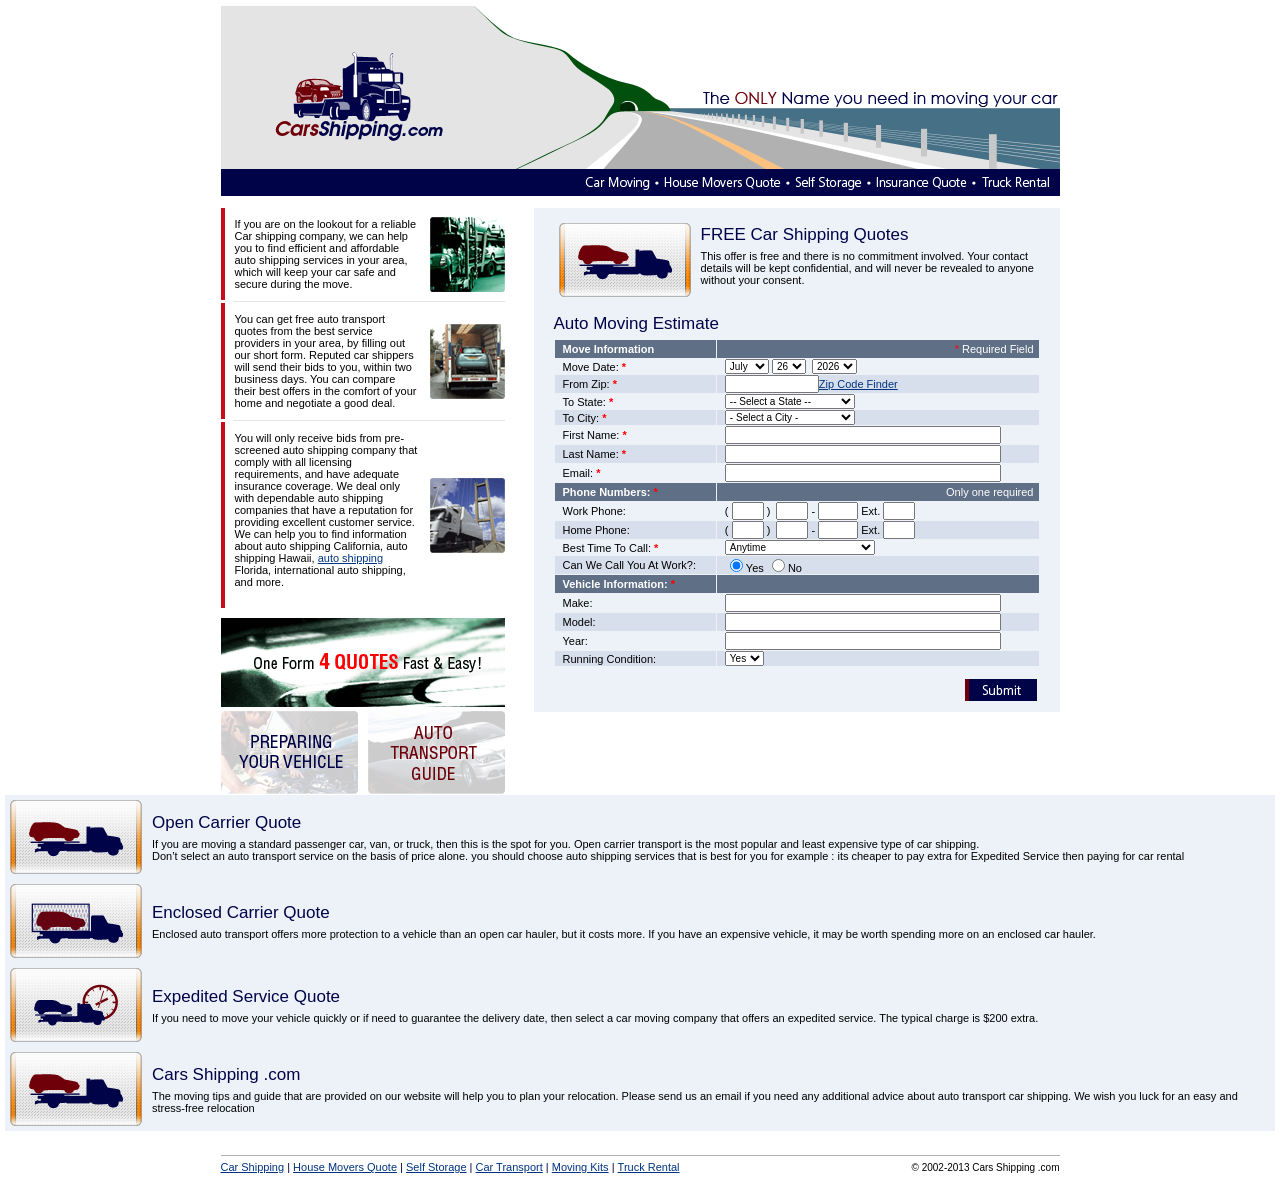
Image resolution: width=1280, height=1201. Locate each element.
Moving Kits (580, 1167)
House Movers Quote (345, 1167)
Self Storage (436, 1167)
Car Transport (509, 1167)
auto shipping (350, 558)
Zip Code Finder (858, 384)
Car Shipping (253, 1167)
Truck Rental (649, 1167)
